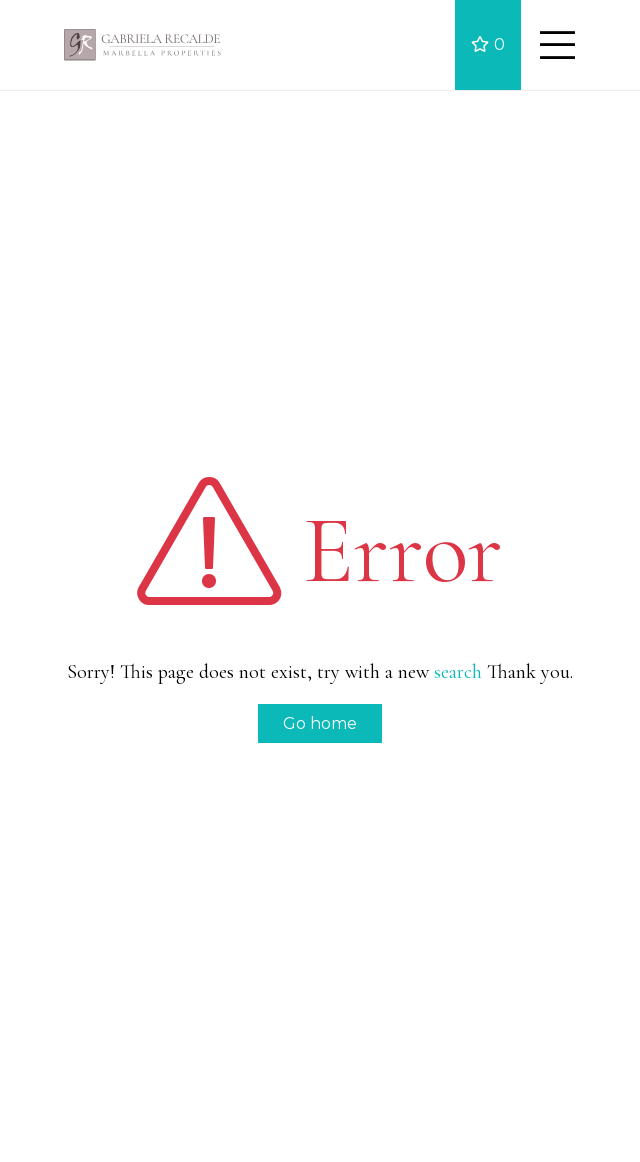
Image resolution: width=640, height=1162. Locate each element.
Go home (320, 723)
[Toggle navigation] (557, 45)
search (458, 672)
